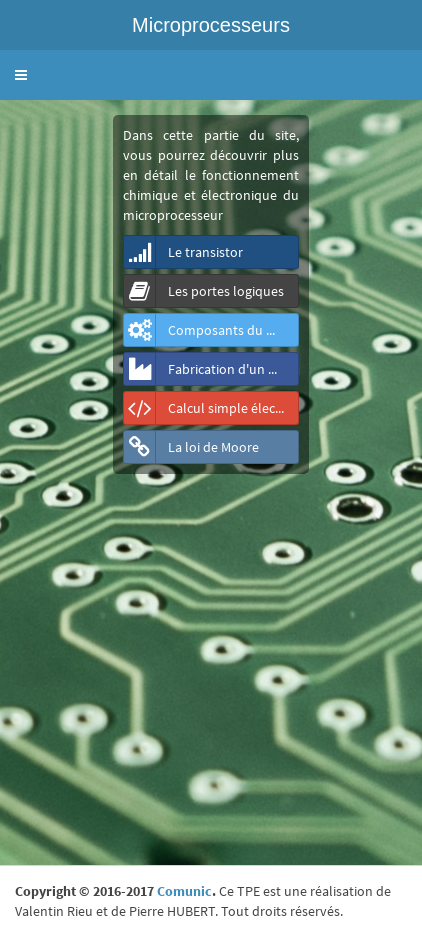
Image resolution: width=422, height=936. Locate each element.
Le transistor (183, 252)
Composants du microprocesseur (211, 330)
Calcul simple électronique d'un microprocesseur (211, 408)
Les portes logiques (204, 291)
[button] (21, 75)
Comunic (184, 891)
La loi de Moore (191, 447)
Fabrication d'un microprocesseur (211, 369)
